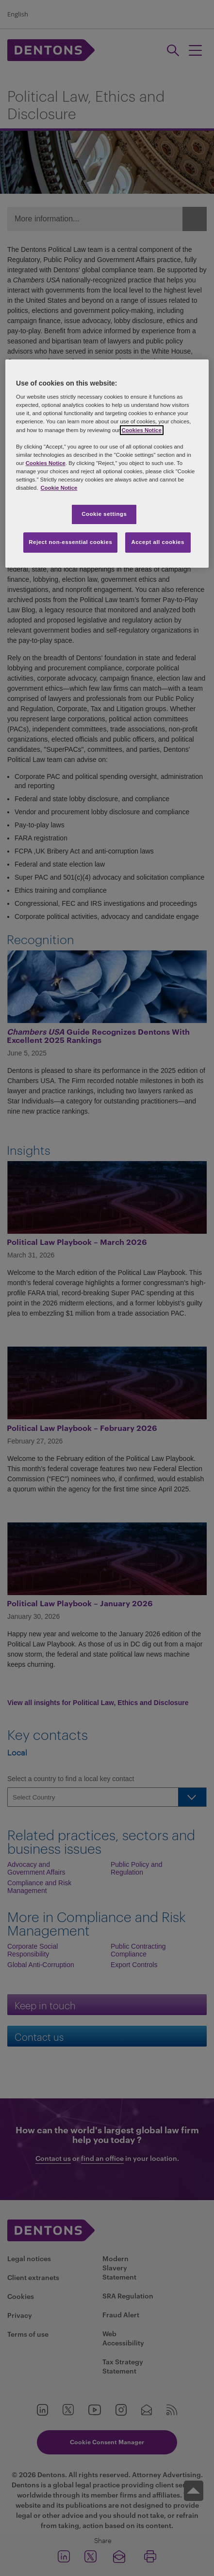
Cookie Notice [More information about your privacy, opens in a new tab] (59, 488)
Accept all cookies (157, 542)
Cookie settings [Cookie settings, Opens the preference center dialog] (104, 514)
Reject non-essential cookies (70, 542)
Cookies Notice (142, 430)
